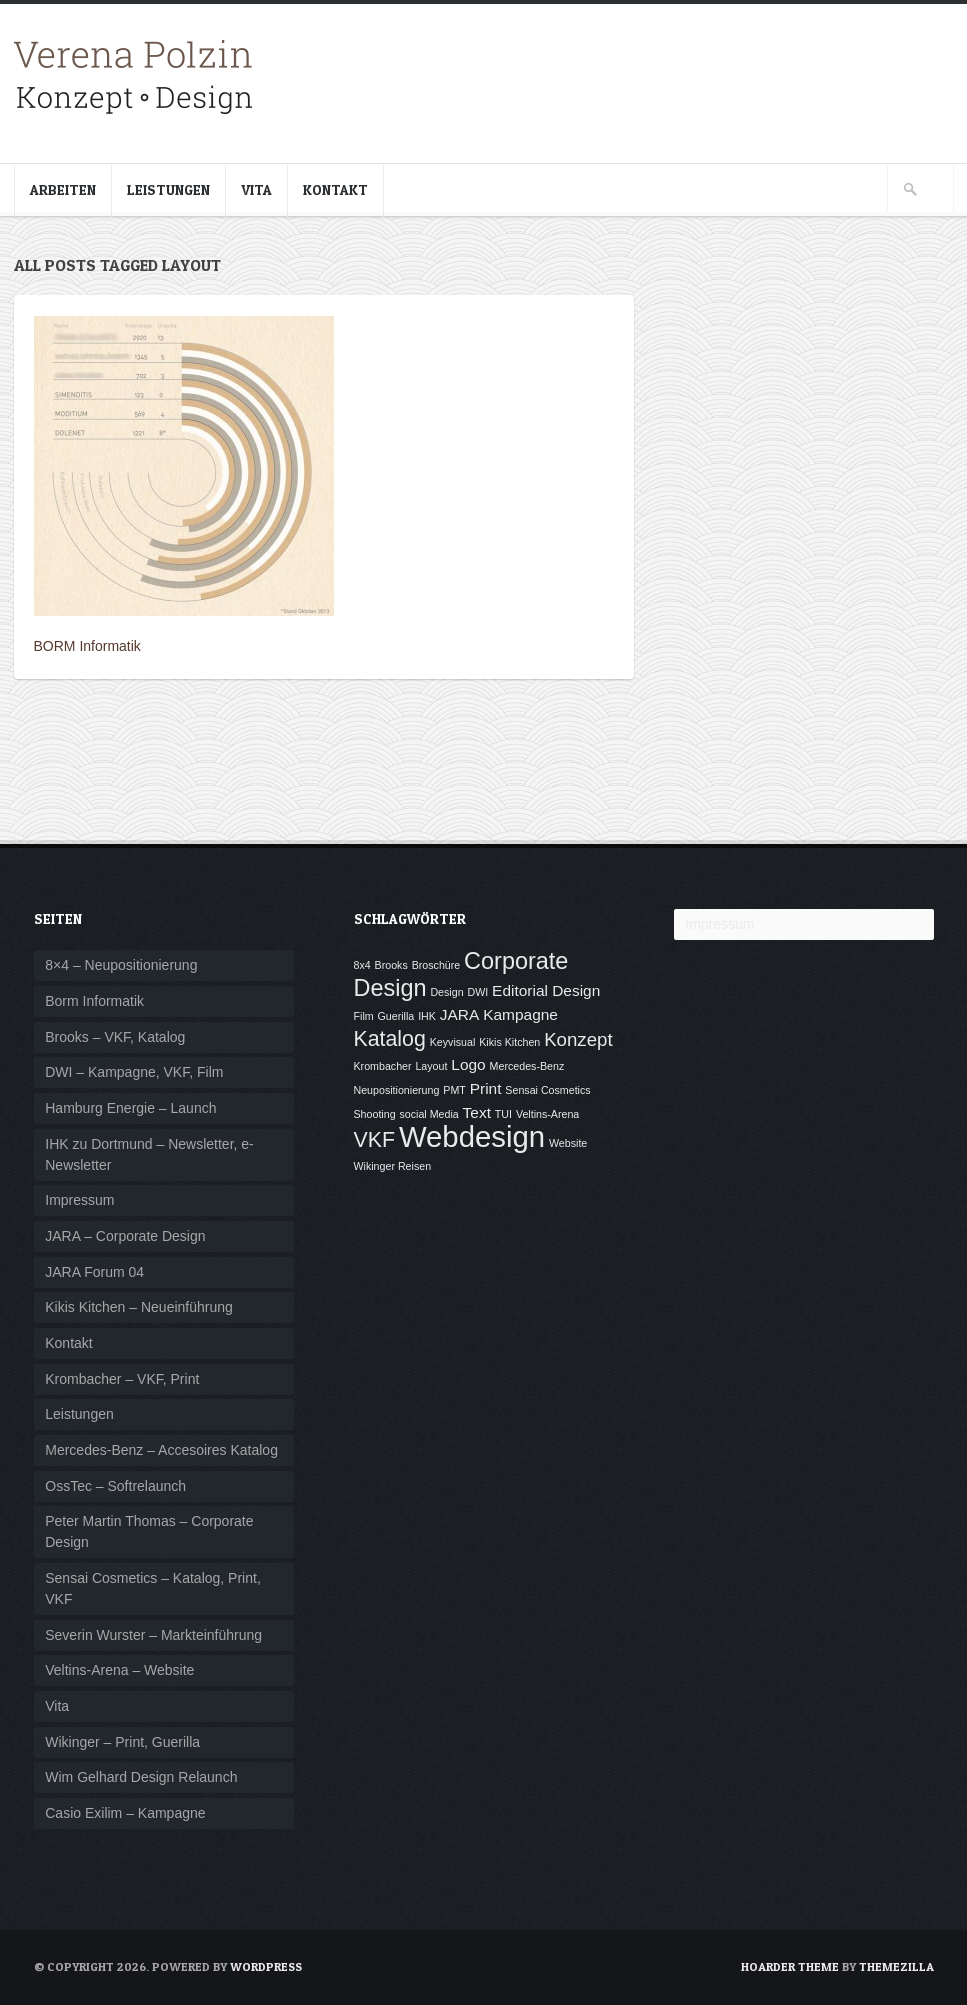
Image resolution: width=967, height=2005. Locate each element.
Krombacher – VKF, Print (122, 1379)
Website (568, 1143)
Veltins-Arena (547, 1114)
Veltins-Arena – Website (119, 1670)
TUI (503, 1114)
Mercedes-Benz (527, 1066)
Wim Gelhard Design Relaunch (141, 1777)
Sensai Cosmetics (547, 1090)
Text (477, 1112)
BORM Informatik (87, 646)
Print (486, 1088)
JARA (460, 1014)
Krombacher (383, 1066)
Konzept (578, 1039)
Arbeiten (63, 189)
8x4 (362, 965)
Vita (256, 189)
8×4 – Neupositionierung (121, 965)
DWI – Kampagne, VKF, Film (134, 1072)
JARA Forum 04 (94, 1272)
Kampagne (520, 1014)
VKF (374, 1140)
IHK (427, 1016)
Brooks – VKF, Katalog (115, 1037)
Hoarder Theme (790, 1966)
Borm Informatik (94, 1001)
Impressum (79, 1200)
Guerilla (396, 1016)
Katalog (390, 1039)
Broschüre (436, 965)
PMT (454, 1090)
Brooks (391, 965)
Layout (431, 1066)
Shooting (375, 1114)
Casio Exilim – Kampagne (125, 1813)
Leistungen (168, 189)
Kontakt (335, 189)
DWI (477, 992)
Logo (468, 1064)
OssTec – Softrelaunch (115, 1486)
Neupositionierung (397, 1090)
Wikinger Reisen (393, 1166)
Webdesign (472, 1136)
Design (446, 992)
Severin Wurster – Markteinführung (153, 1635)
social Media (428, 1114)
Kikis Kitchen (509, 1042)
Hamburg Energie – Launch (130, 1108)
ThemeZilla (896, 1966)
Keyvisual (453, 1042)
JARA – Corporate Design (125, 1236)
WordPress (266, 1966)
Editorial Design (546, 990)
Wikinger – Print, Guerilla (122, 1742)
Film (364, 1016)
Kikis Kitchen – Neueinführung (139, 1307)
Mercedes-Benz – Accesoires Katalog (161, 1450)
